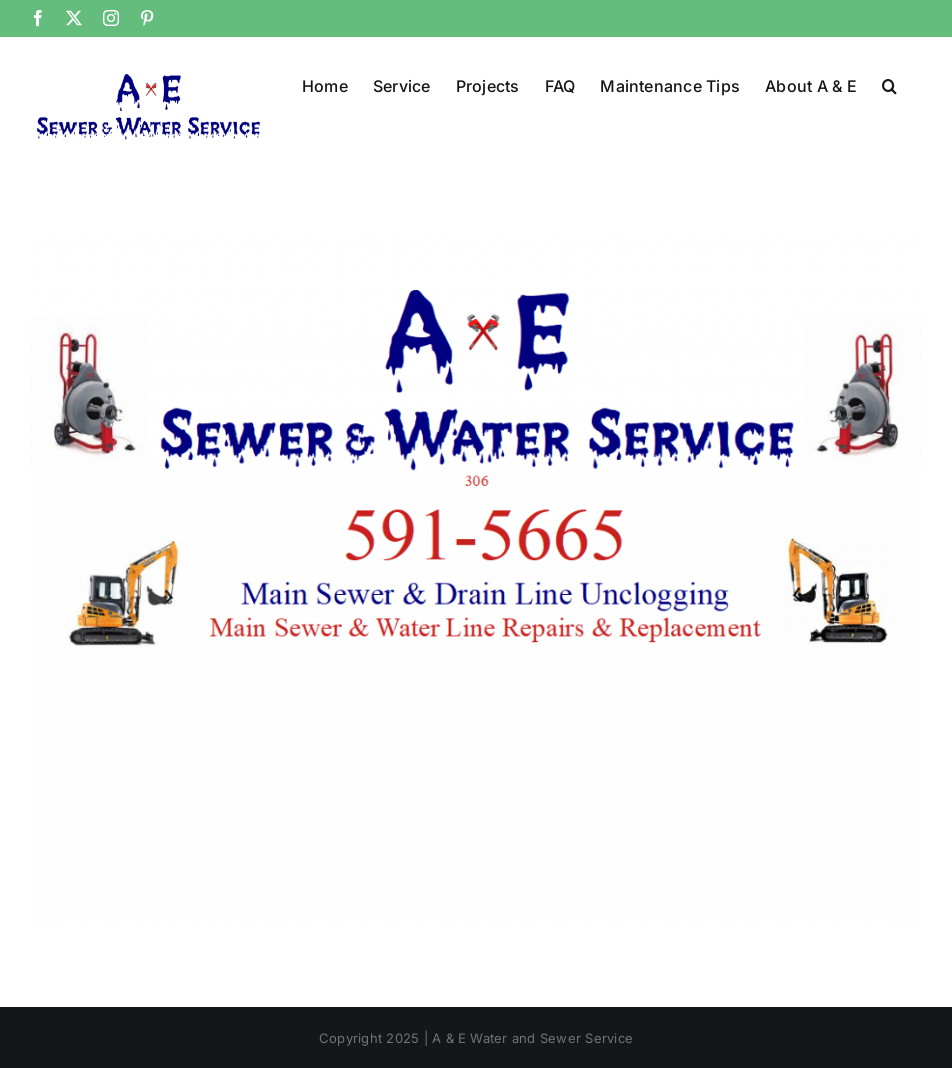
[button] (889, 84)
